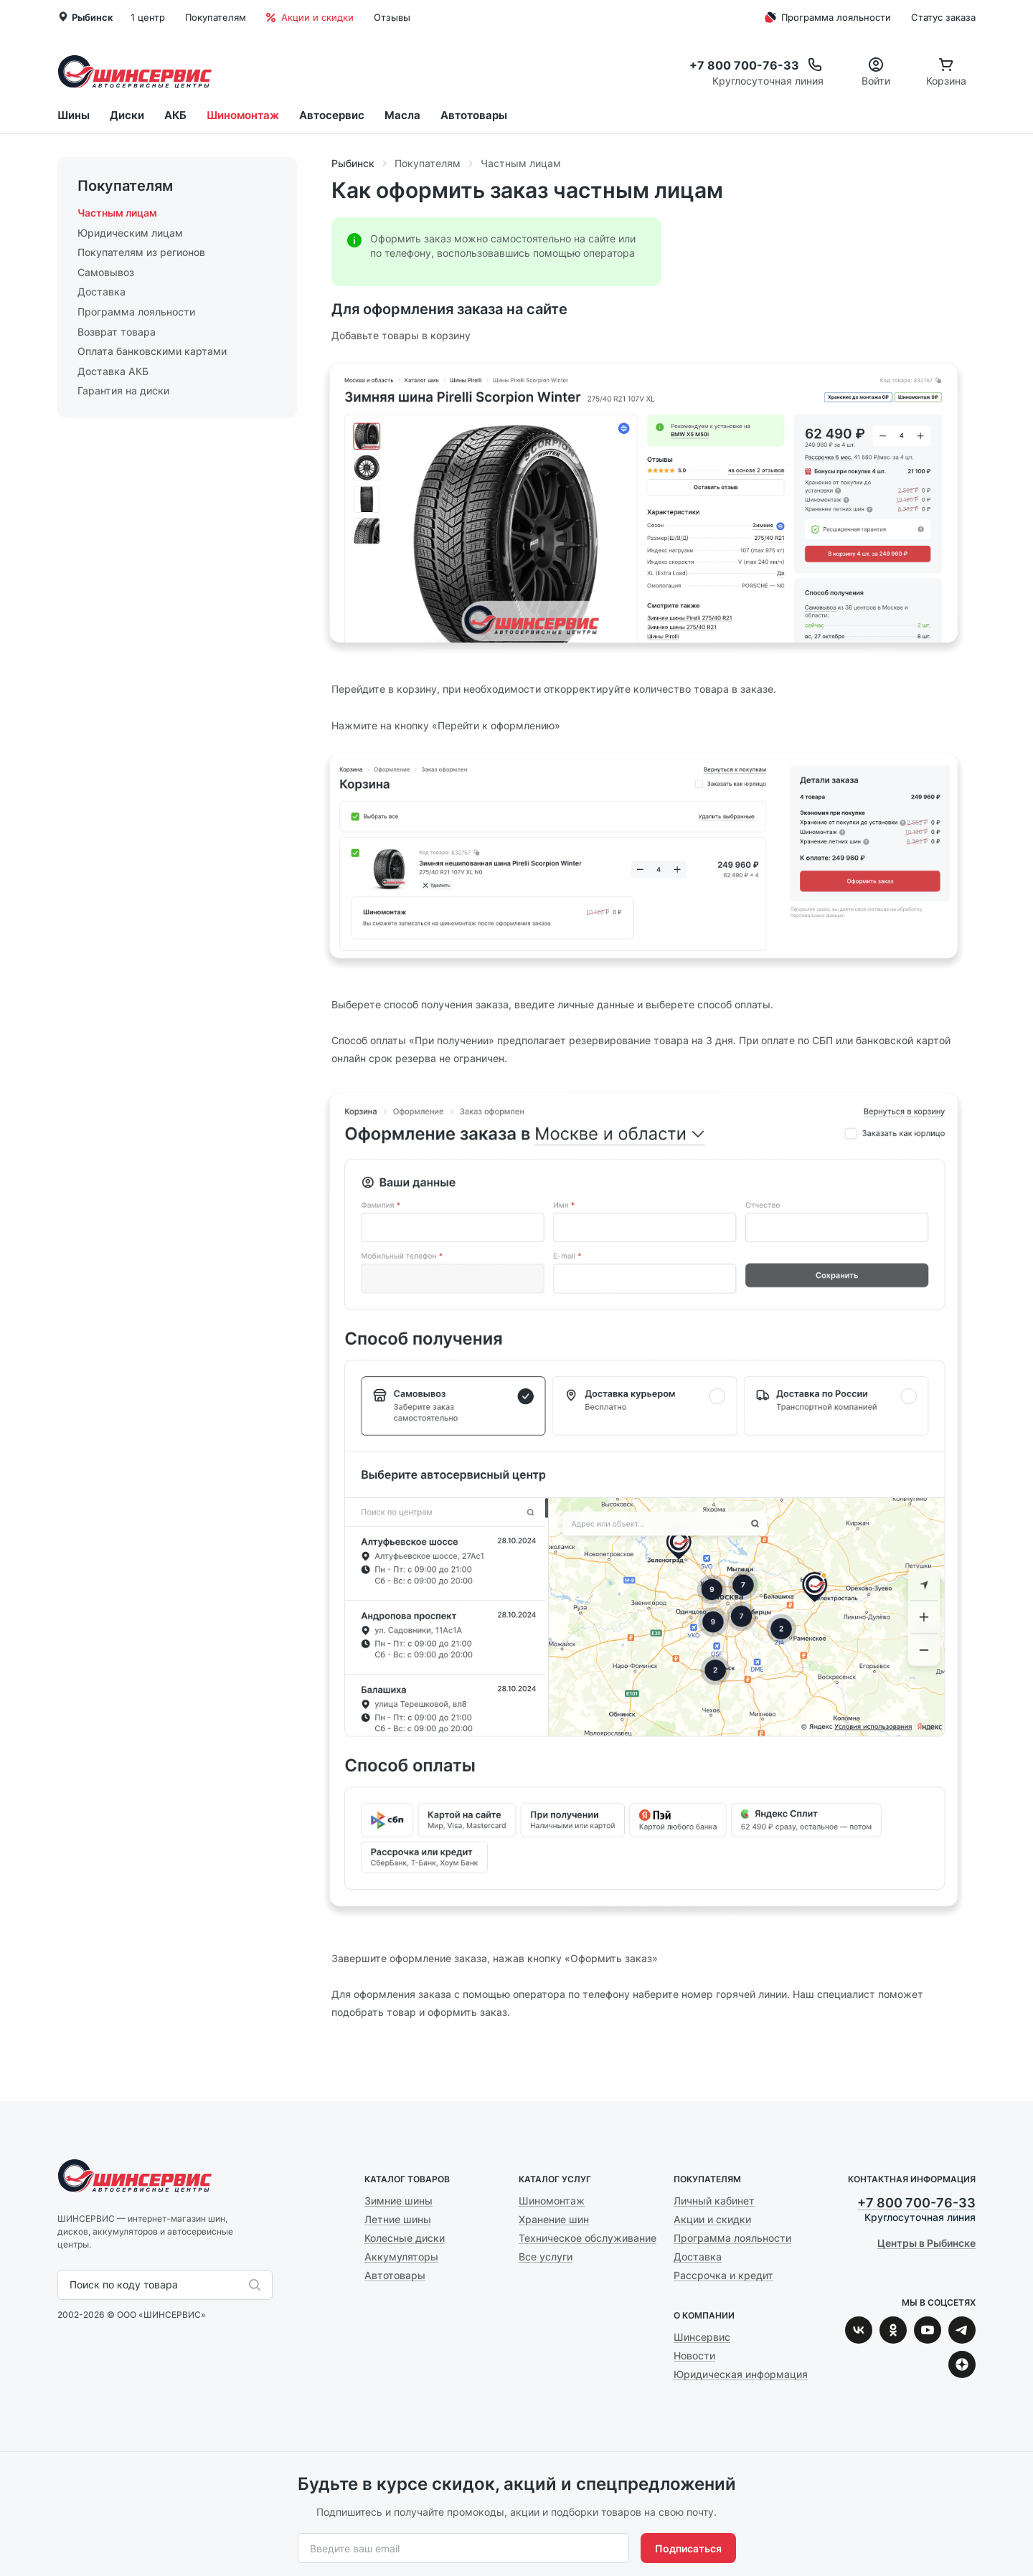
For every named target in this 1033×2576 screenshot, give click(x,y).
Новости (694, 2355)
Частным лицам (117, 213)
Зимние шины (398, 2200)
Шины (73, 115)
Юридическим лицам (130, 233)
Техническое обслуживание (587, 2238)
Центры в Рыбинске (926, 2243)
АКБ (175, 115)
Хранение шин (554, 2219)
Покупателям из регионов (141, 252)
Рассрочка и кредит (723, 2275)
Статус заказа (943, 17)
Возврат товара (116, 332)
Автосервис (331, 115)
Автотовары (473, 115)
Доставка (101, 291)
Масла (402, 115)
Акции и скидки (310, 17)
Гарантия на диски (123, 390)
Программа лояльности (826, 17)
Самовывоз (105, 272)
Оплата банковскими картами (152, 351)
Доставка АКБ (112, 371)
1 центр (148, 17)
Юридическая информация (741, 2374)
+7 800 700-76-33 (916, 2202)
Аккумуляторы (401, 2256)
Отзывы (392, 17)
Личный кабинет (714, 2200)
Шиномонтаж (243, 115)
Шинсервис (134, 71)
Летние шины (397, 2219)
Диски (127, 115)
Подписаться (688, 2548)
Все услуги (545, 2256)
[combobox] (71, 2285)
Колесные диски (404, 2238)
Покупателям (215, 17)
